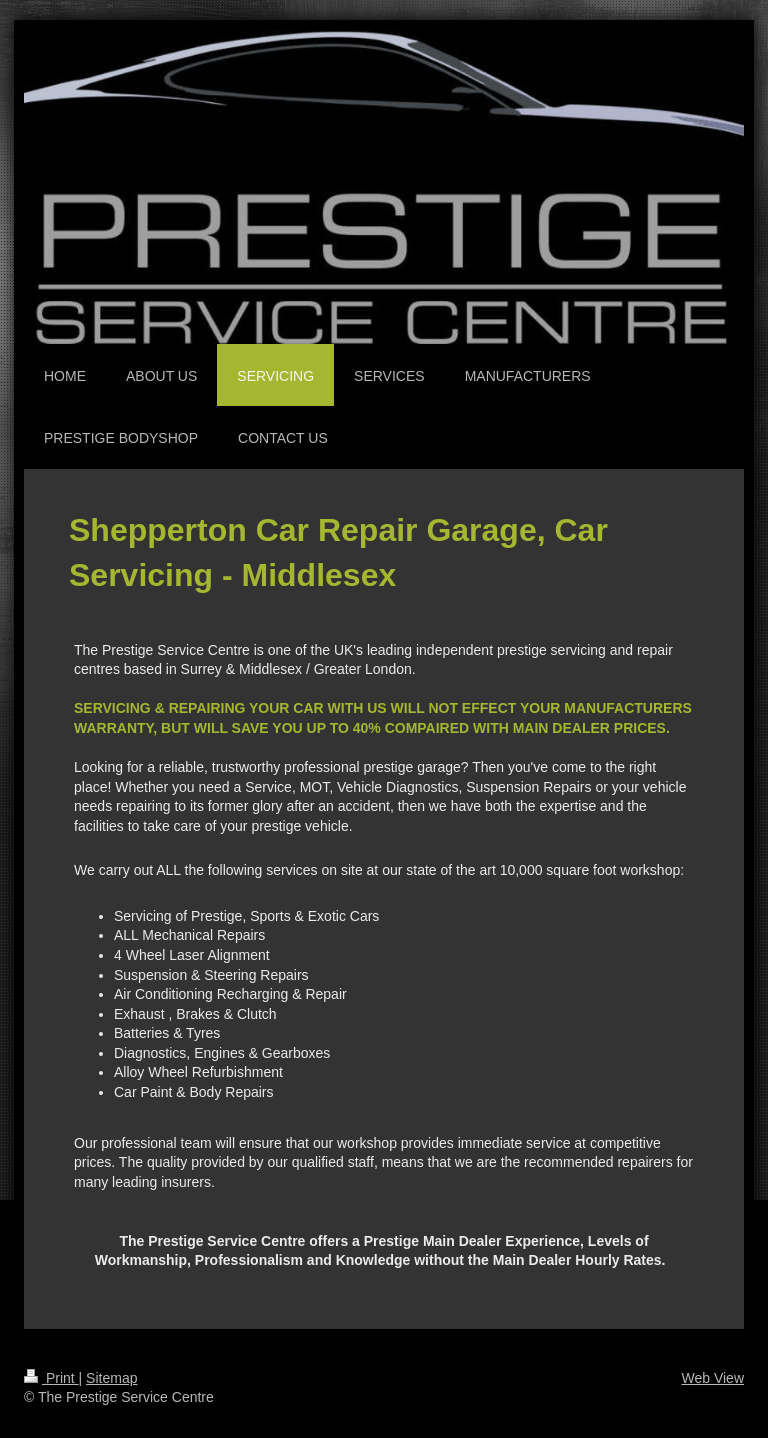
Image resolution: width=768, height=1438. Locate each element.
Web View (712, 1378)
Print (51, 1378)
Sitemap (111, 1378)
